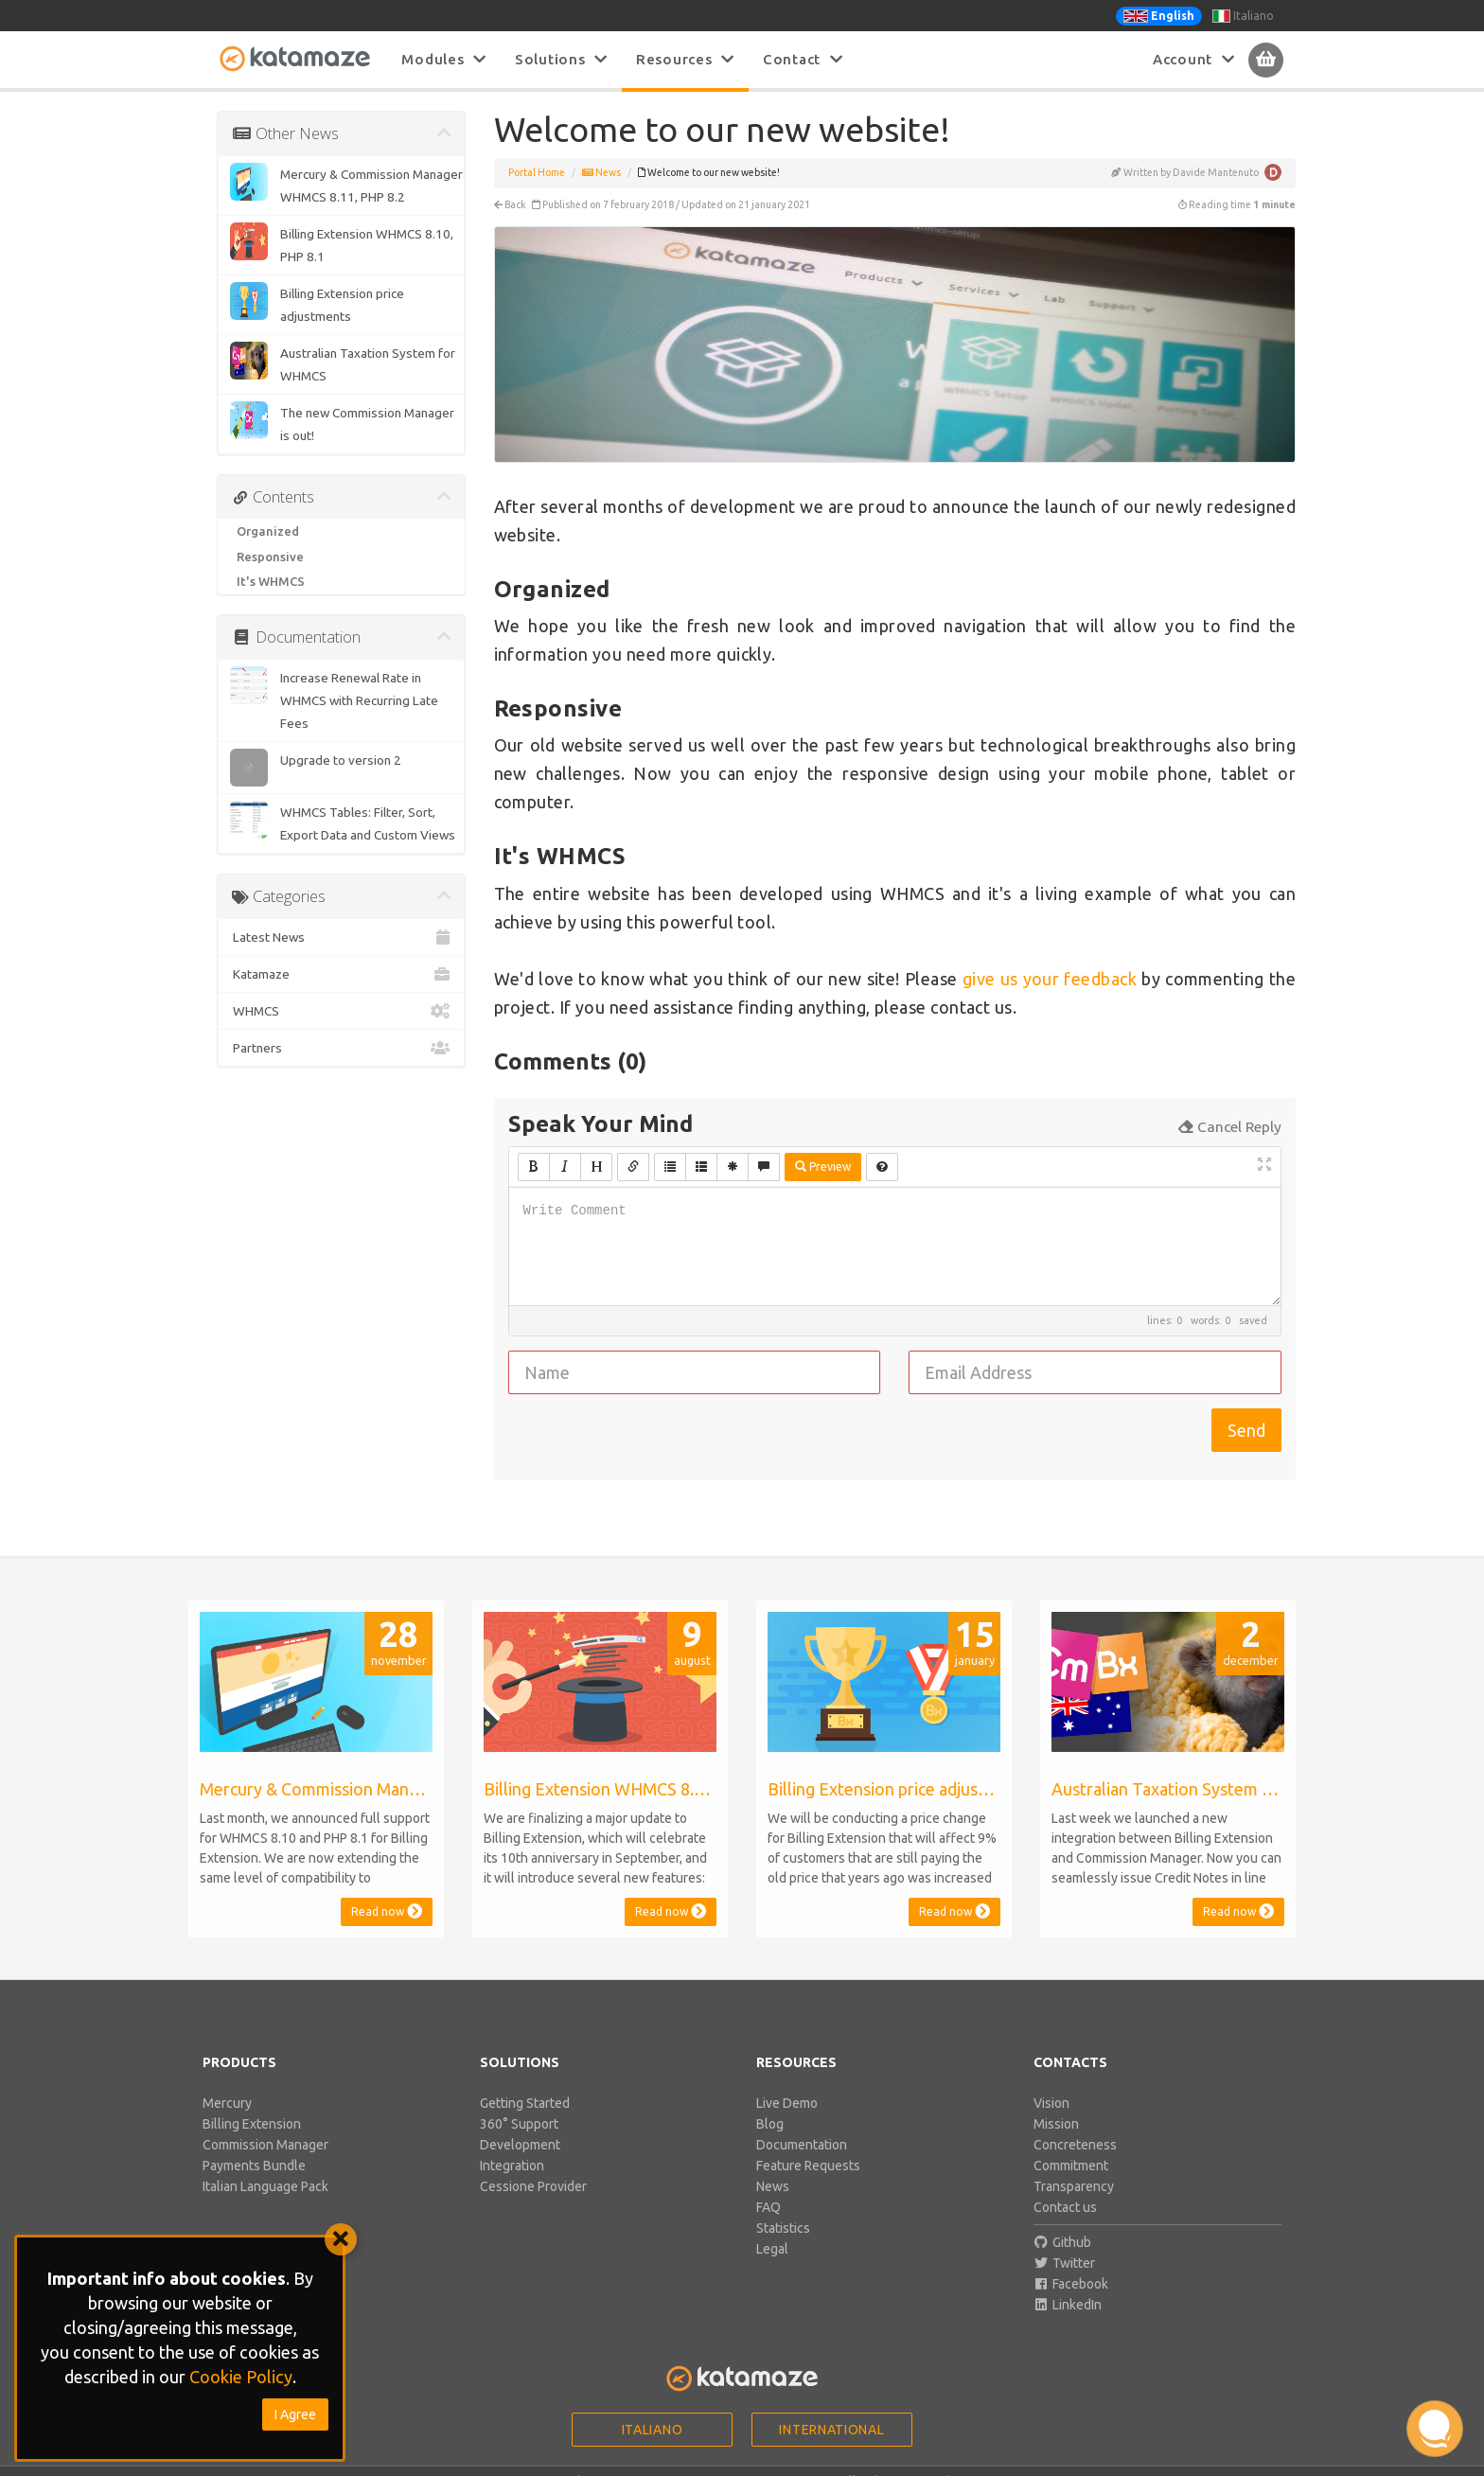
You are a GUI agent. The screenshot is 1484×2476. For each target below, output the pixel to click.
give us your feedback (1050, 978)
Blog (770, 2123)
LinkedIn (1068, 2304)
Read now (386, 1911)
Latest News (341, 937)
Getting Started (525, 2103)
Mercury (227, 2103)
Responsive (270, 556)
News (601, 172)
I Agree (295, 2414)
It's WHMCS (271, 581)
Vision (1051, 2103)
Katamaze (341, 974)
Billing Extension (252, 2123)
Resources (685, 59)
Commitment (1071, 2165)
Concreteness (1075, 2144)
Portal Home (536, 172)
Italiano (1243, 16)
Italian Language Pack (265, 2186)
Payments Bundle (254, 2165)
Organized (268, 531)
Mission (1056, 2123)
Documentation (801, 2144)
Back (510, 204)
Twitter (1065, 2263)
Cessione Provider (533, 2186)
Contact (803, 59)
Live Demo (787, 2103)
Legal (772, 2248)
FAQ (768, 2207)
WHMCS (341, 1010)
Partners (341, 1047)
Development (520, 2144)
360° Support (519, 2123)
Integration (512, 2165)
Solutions (561, 59)
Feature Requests (808, 2165)
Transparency (1074, 2186)
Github (1063, 2242)
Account (1194, 59)
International (831, 2429)
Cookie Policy (240, 2376)
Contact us (1065, 2207)
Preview (823, 1166)
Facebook (1071, 2283)
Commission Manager (265, 2144)
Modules (443, 59)
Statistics (783, 2228)
